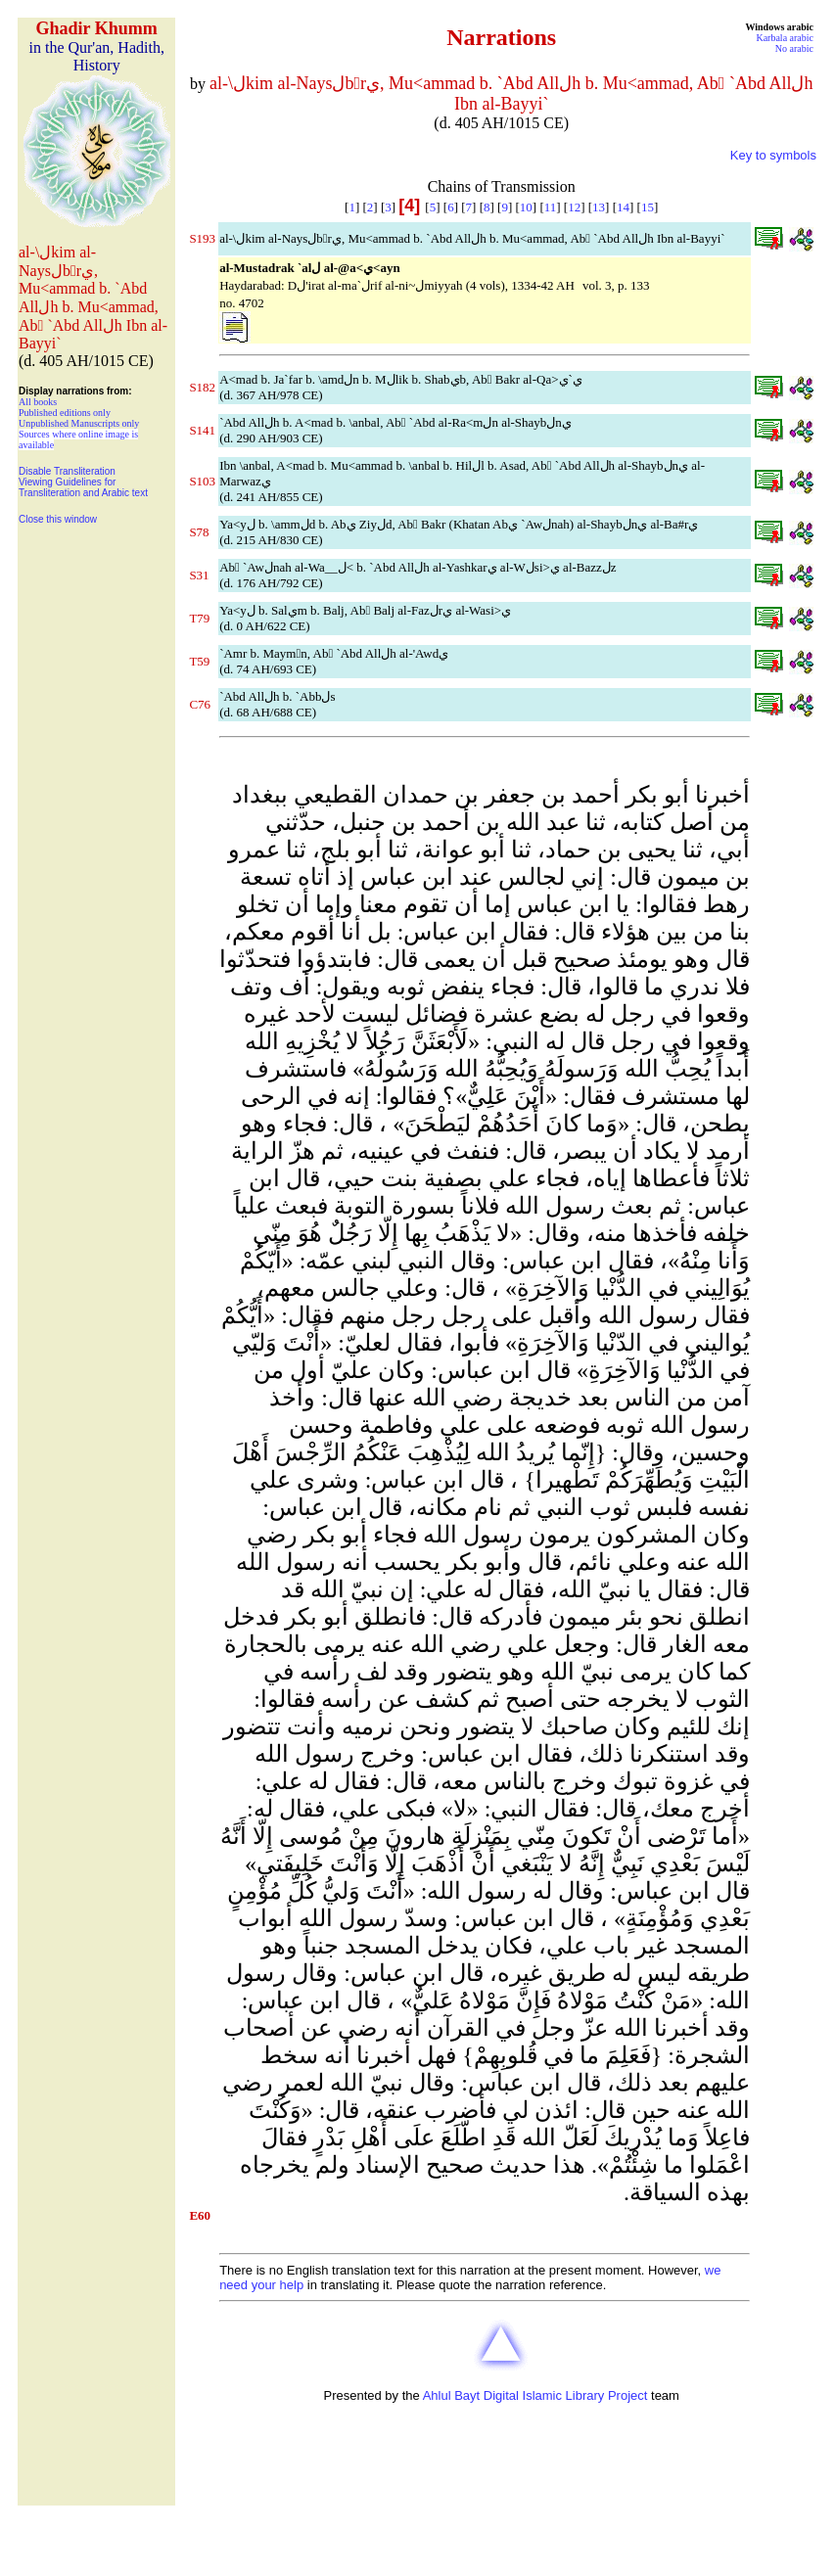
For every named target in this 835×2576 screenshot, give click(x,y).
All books (38, 401)
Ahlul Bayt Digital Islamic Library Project (535, 2395)
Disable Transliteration (67, 471)
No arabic (794, 48)
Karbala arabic (784, 37)
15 (647, 207)
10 (526, 207)
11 (550, 207)
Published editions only (65, 412)
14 (623, 207)
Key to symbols (773, 155)
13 (598, 207)
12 (574, 207)
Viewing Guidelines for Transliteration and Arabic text (83, 487)
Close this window (58, 519)
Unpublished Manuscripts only (79, 423)
